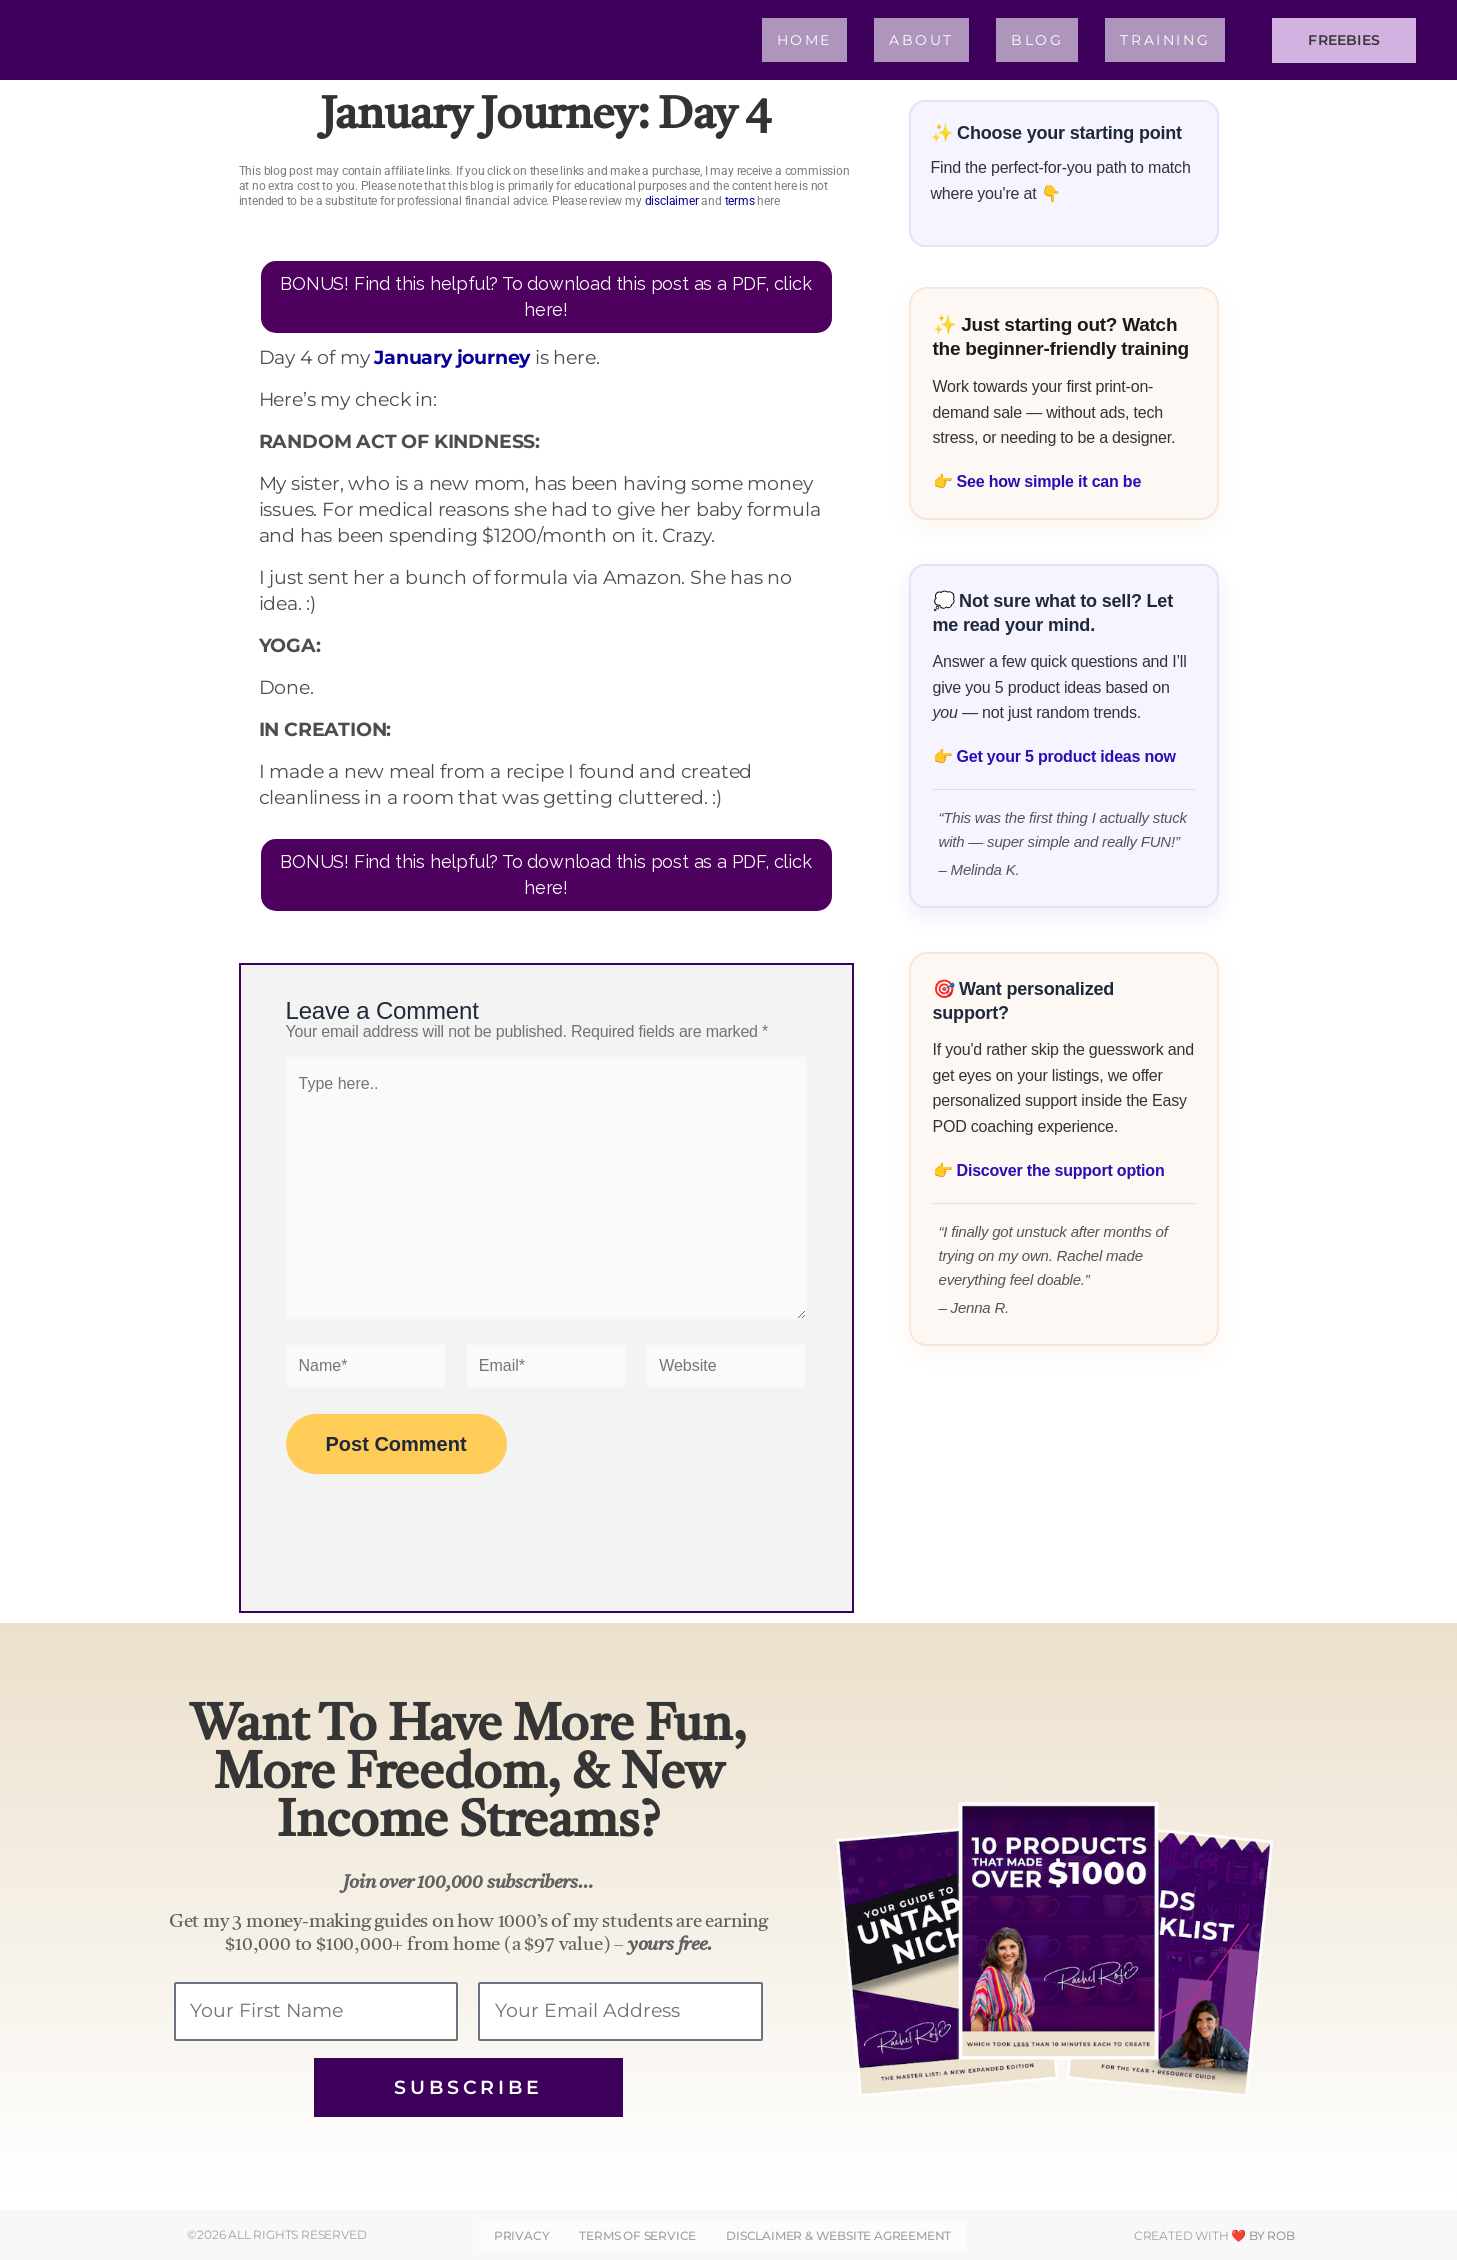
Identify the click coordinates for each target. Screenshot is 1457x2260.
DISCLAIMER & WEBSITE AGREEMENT (838, 2235)
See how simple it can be (1049, 481)
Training (1165, 40)
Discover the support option (1061, 1170)
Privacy (522, 2235)
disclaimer (672, 201)
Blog (1037, 40)
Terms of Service (638, 2235)
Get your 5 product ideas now (1066, 756)
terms (740, 201)
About (921, 40)
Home (804, 40)
